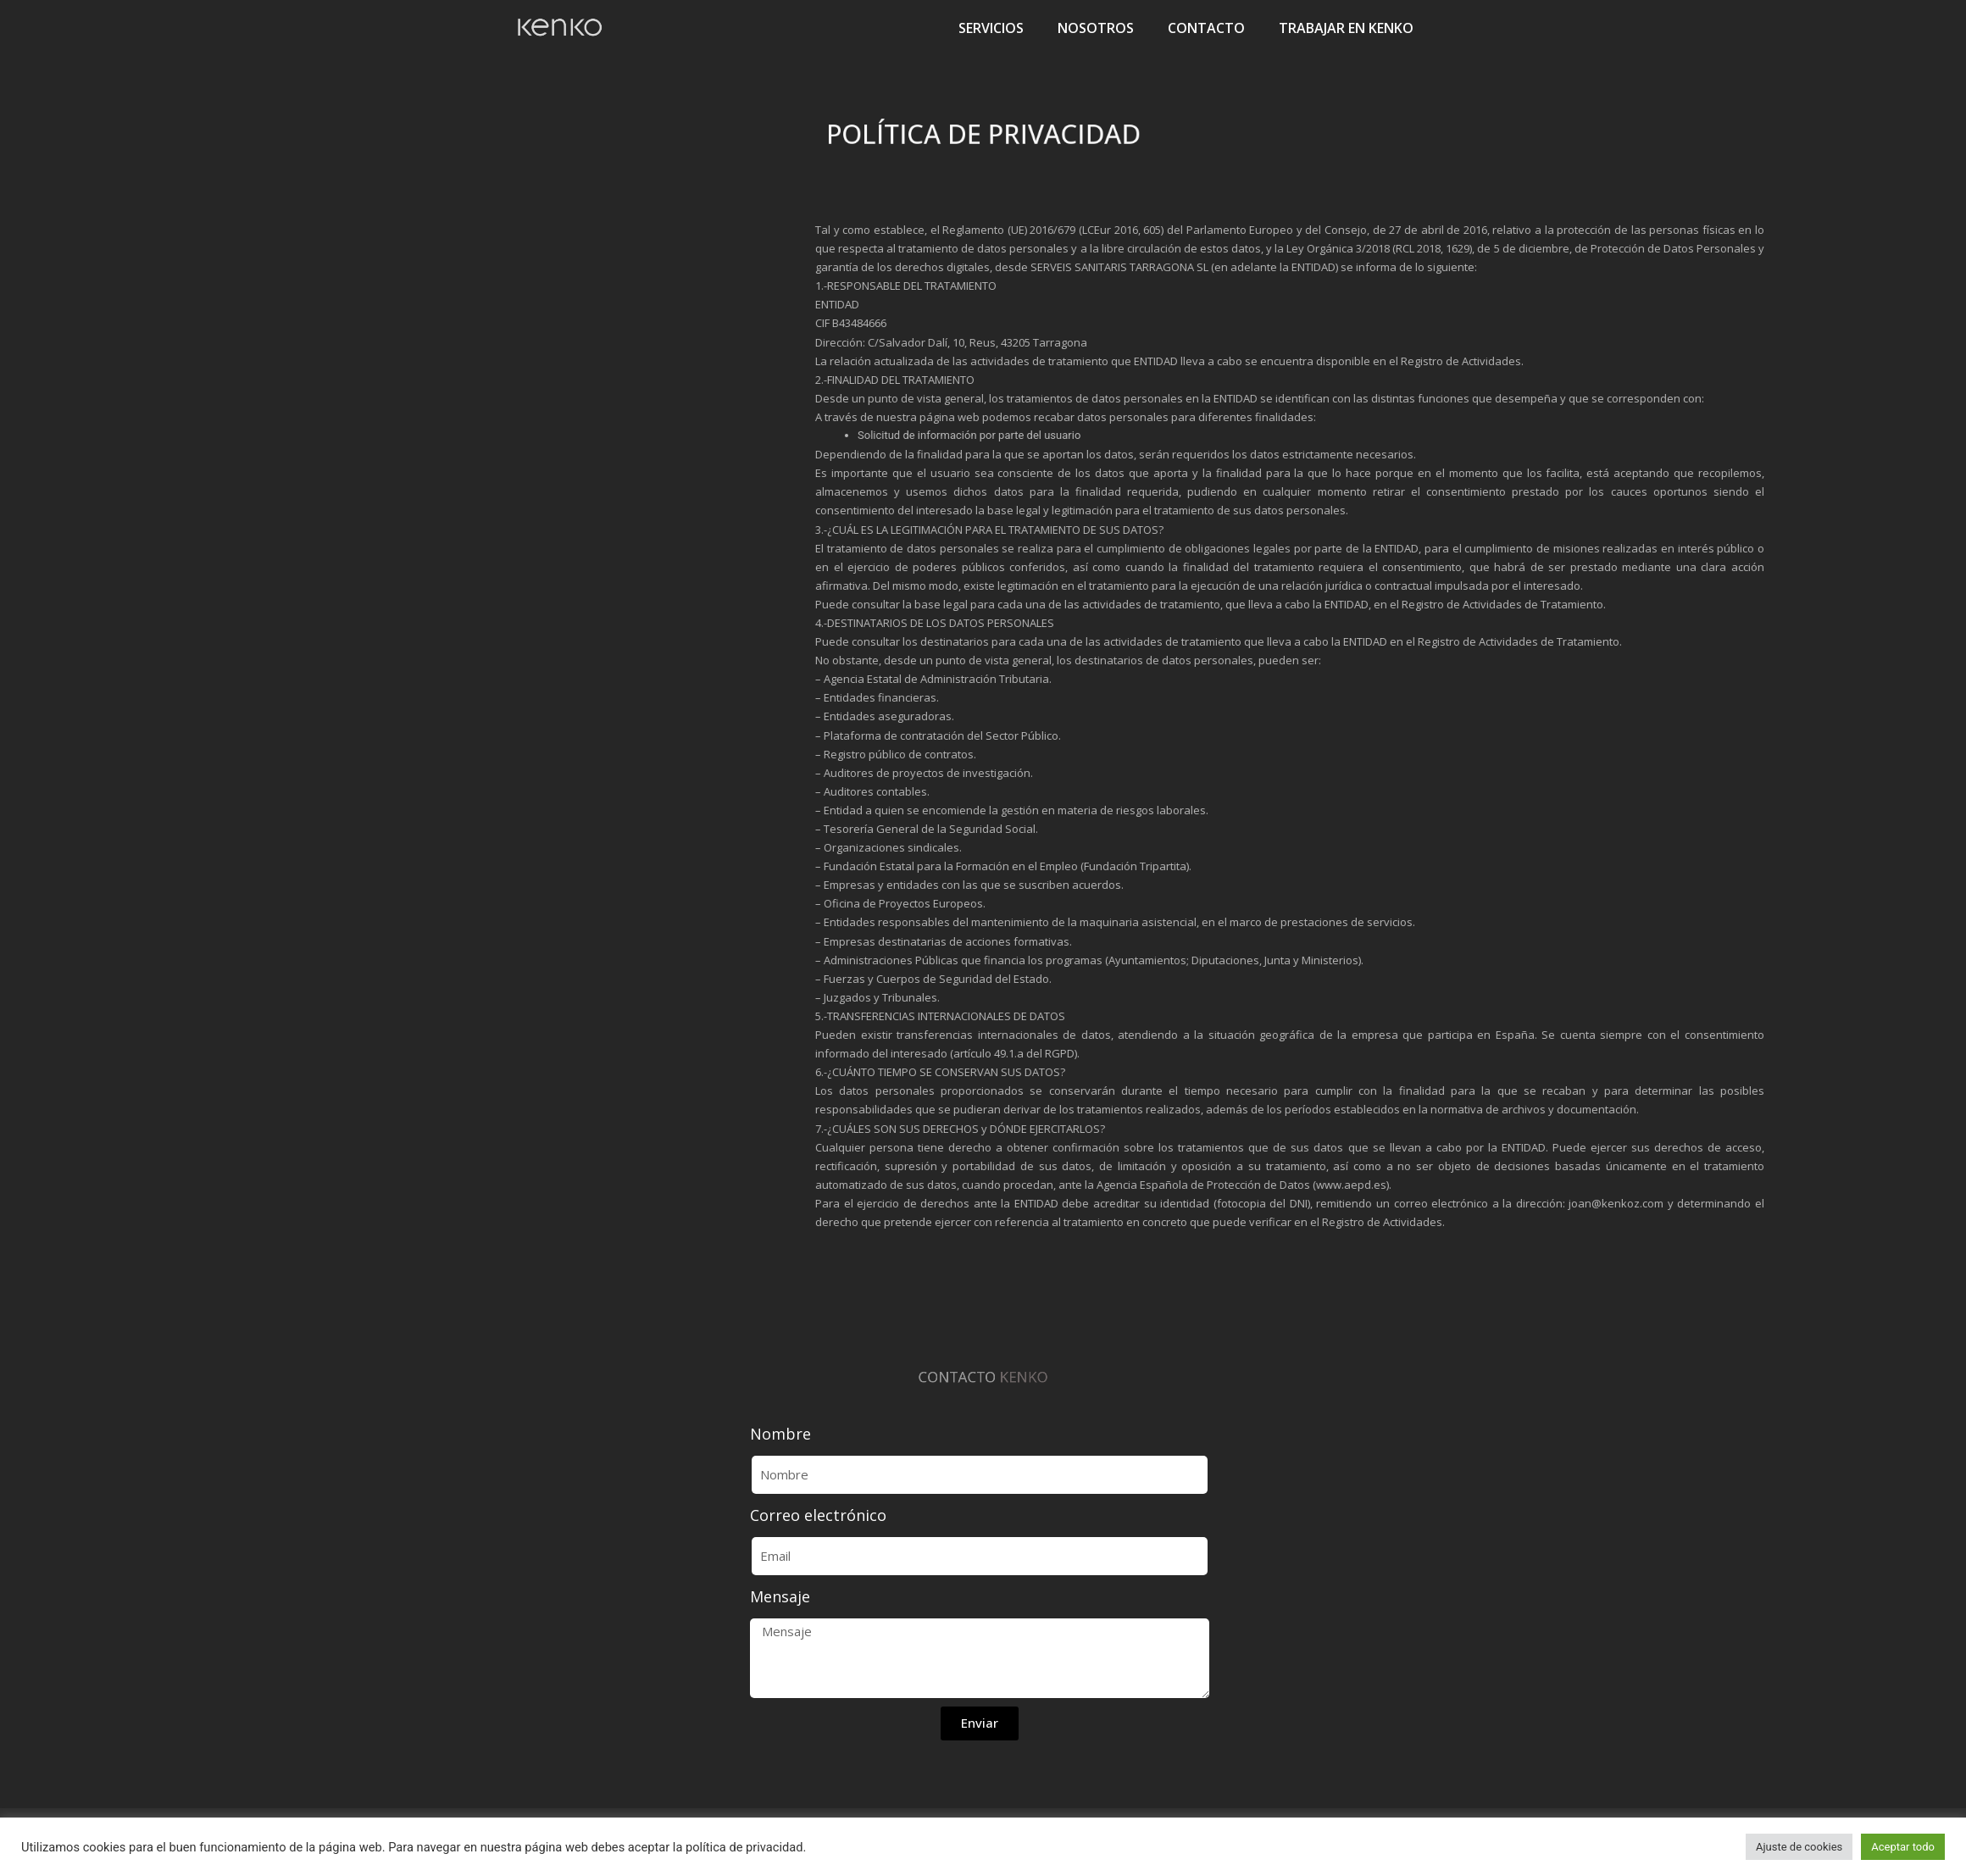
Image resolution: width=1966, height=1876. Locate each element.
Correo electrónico (818, 1515)
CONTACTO (1206, 28)
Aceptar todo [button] (1903, 1846)
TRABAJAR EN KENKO (1346, 28)
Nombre (780, 1434)
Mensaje (780, 1596)
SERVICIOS (991, 28)
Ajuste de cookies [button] (1799, 1846)
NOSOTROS (1096, 28)
